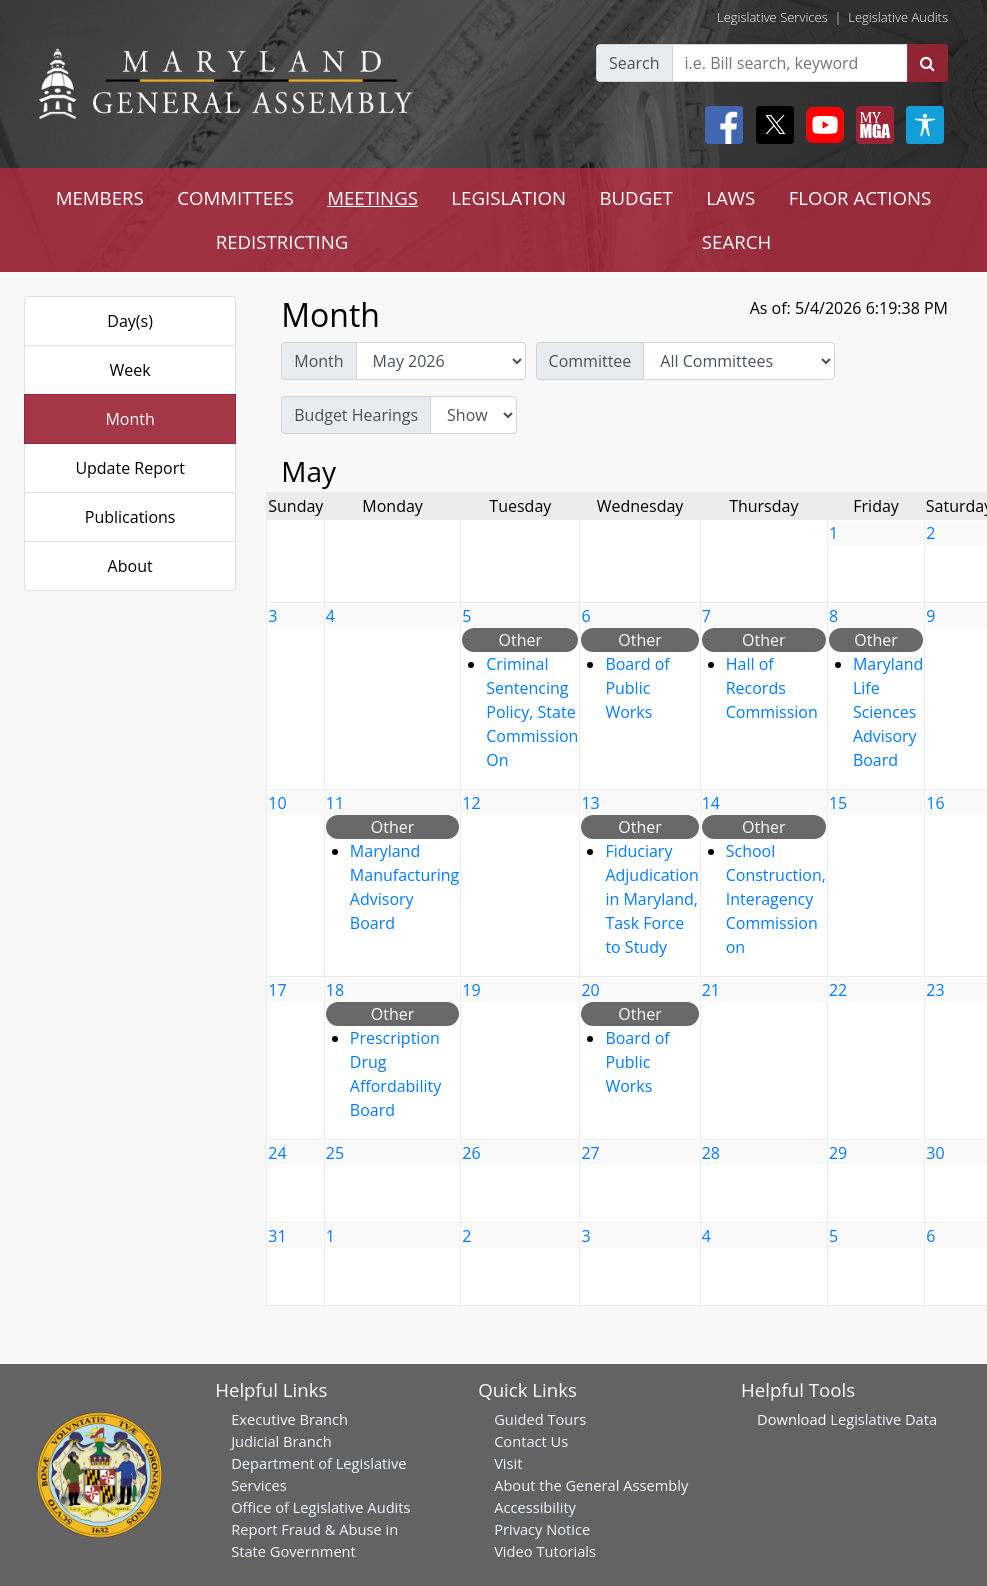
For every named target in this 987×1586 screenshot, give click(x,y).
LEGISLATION (508, 197)
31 (277, 1236)
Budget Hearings (356, 415)
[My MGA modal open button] (871, 125)
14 (711, 803)
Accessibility (535, 1507)
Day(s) (130, 321)
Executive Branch (289, 1419)
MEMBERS (100, 197)
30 (935, 1153)
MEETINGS (372, 197)
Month (129, 419)
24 (277, 1153)
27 (590, 1153)
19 (471, 990)
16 (935, 803)
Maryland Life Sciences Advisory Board (888, 712)
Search (634, 63)
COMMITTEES (235, 197)
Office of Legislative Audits (320, 1507)
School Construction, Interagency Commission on (776, 899)
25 (335, 1153)
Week (130, 370)
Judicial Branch (281, 1441)
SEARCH (736, 241)
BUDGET (635, 197)
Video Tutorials (545, 1551)
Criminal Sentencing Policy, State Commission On (532, 712)
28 (711, 1153)
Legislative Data (883, 1419)
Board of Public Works (637, 688)
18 (335, 990)
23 (935, 990)
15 (838, 803)
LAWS (730, 197)
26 (471, 1153)
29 (838, 1153)
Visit (508, 1463)
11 (335, 803)
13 (590, 803)
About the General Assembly (591, 1485)
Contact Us (531, 1441)
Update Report (130, 468)
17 (277, 990)
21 (711, 990)
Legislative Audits (898, 17)
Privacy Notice (542, 1529)
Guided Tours (540, 1419)
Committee (590, 361)
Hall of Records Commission (772, 688)
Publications (130, 517)
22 (838, 990)
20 (590, 990)
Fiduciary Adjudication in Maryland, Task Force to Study (651, 899)
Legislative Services (772, 17)
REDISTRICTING (282, 241)
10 (277, 803)
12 (471, 803)
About (130, 566)
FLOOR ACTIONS (860, 197)
